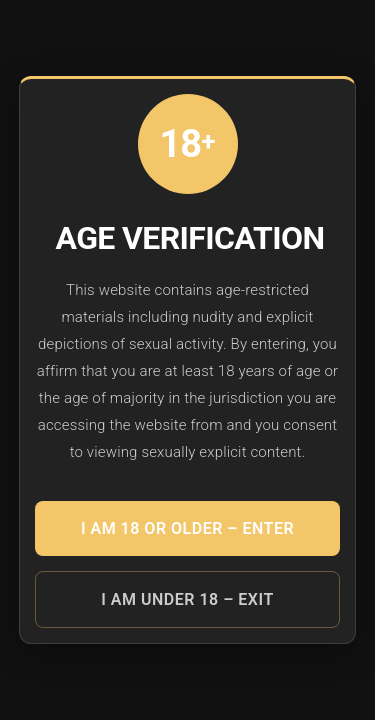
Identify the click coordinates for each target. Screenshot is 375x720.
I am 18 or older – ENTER (187, 528)
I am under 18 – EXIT (187, 599)
